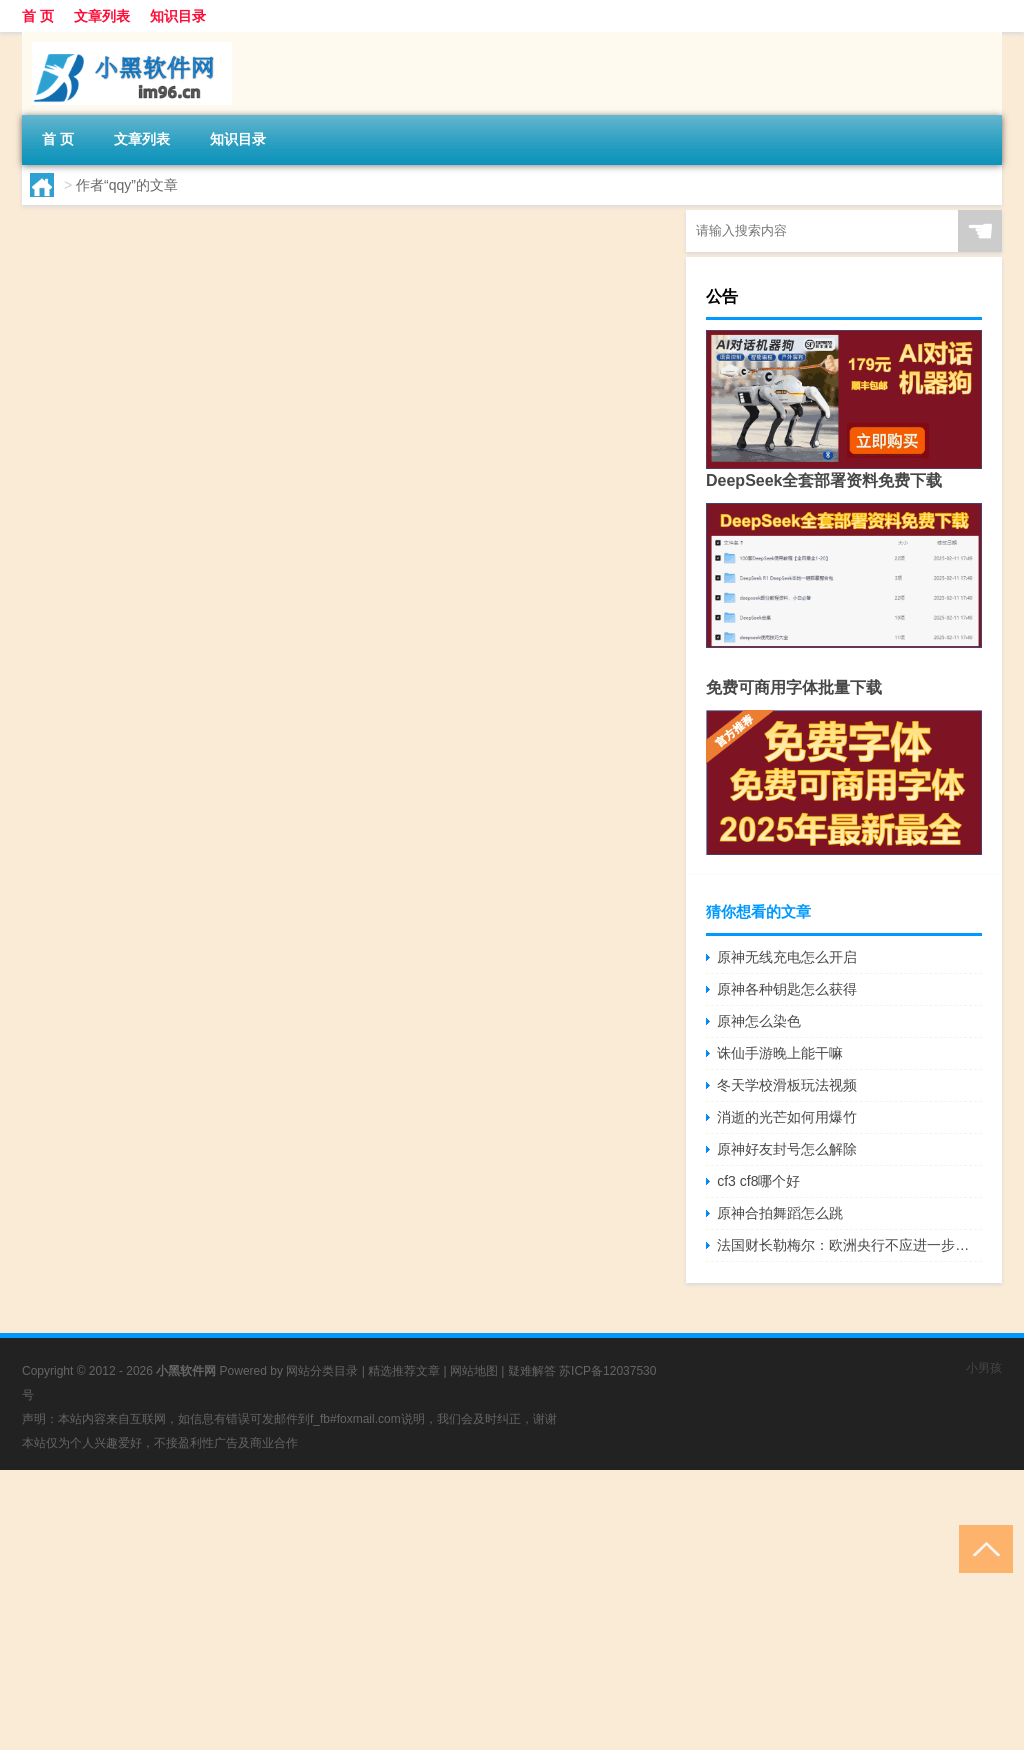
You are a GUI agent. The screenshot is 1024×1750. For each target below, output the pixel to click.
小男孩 (984, 1368)
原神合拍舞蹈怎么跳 (780, 1213)
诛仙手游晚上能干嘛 (780, 1053)
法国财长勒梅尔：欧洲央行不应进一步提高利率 (849, 1245)
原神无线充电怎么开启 (787, 957)
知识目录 (178, 16)
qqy (81, 346)
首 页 (38, 16)
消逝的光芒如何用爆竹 (787, 1117)
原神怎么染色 (759, 1021)
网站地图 (474, 1371)
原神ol (301, 346)
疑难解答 (532, 1371)
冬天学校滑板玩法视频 (787, 1085)
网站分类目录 (322, 1371)
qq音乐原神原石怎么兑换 (304, 230)
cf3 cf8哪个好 (758, 1181)
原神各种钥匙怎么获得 (787, 989)
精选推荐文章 (404, 1371)
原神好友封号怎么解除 (787, 1149)
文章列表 (102, 16)
